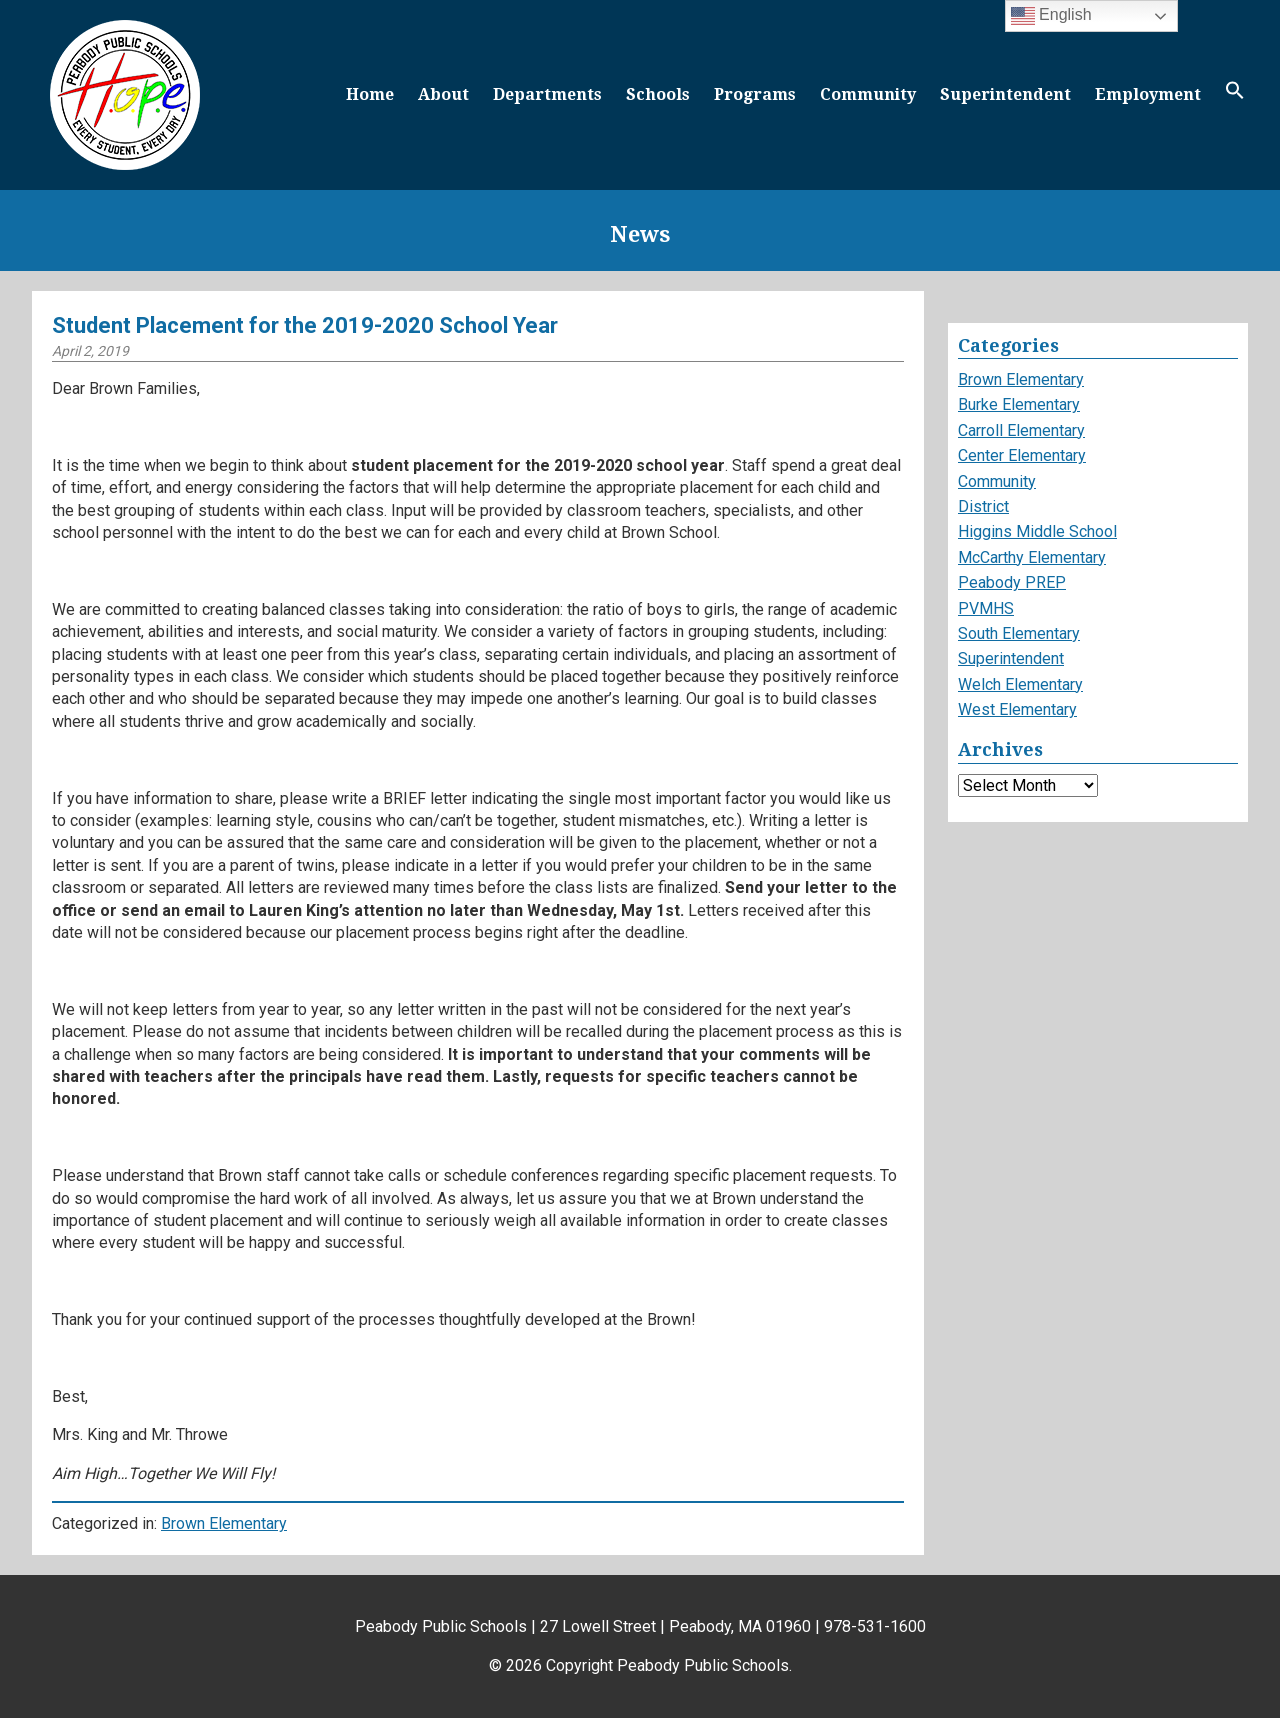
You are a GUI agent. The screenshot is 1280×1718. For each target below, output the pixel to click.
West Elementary (1017, 709)
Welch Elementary (1020, 684)
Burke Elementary (1019, 404)
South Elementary (1019, 633)
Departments (547, 94)
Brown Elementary (224, 1523)
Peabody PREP (1012, 582)
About (443, 94)
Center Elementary (1022, 455)
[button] (1235, 94)
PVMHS (986, 608)
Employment (1148, 94)
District (983, 506)
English (1051, 16)
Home (370, 94)
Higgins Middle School (1037, 531)
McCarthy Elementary (1032, 557)
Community (868, 94)
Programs (755, 94)
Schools (658, 94)
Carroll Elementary (1021, 430)
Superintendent (1005, 94)
